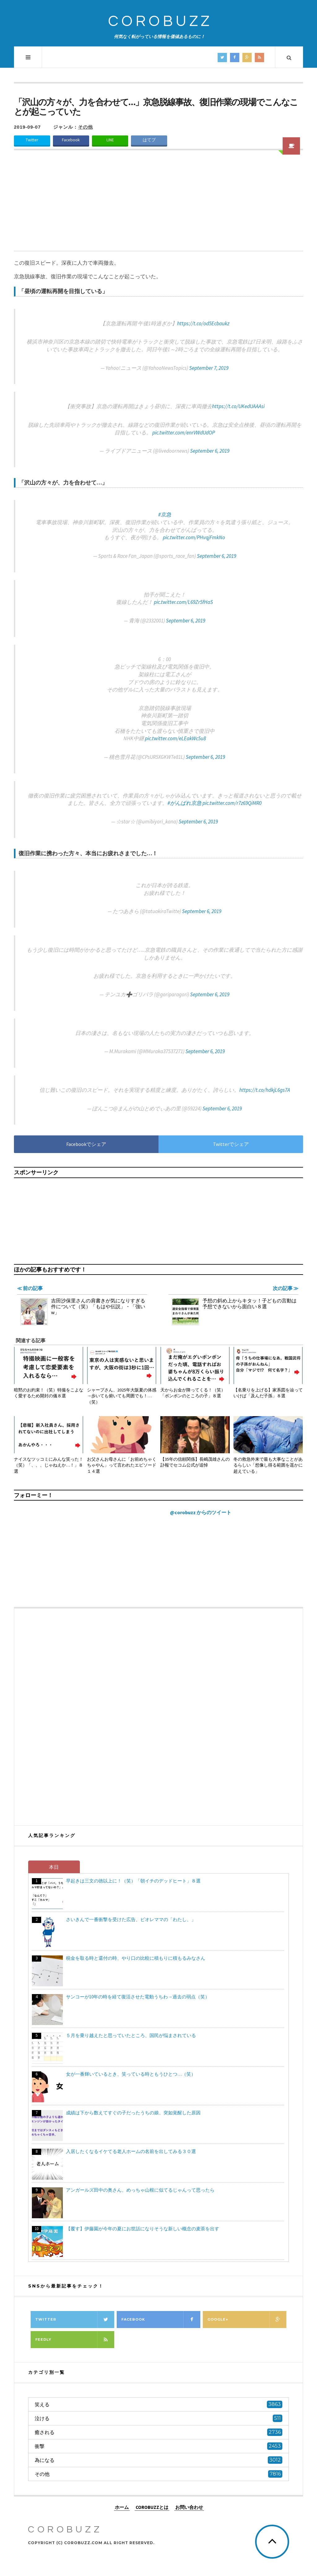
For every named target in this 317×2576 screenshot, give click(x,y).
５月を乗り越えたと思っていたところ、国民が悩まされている (131, 2035)
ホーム (122, 2507)
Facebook (71, 140)
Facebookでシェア (86, 1144)
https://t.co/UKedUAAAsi (238, 406)
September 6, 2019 (209, 450)
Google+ (246, 2319)
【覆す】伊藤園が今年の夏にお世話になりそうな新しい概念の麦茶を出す (142, 2229)
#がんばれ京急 (184, 803)
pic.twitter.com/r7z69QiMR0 (232, 803)
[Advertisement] (158, 204)
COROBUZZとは (152, 2507)
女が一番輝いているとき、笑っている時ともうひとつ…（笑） (131, 2074)
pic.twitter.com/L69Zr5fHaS (183, 602)
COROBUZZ (160, 21)
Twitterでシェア (231, 1144)
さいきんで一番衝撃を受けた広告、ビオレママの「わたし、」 (131, 1919)
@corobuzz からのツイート (200, 1512)
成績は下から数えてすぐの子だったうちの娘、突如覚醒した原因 (133, 2113)
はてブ (149, 140)
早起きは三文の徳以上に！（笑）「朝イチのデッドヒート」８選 (133, 1881)
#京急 (164, 514)
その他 (85, 127)
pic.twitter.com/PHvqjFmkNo (194, 537)
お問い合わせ (189, 2507)
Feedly (74, 2339)
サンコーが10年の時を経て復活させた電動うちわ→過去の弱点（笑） (138, 1997)
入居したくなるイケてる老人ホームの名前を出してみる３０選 (131, 2151)
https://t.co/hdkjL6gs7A (264, 1090)
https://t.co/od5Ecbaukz (203, 323)
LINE (110, 140)
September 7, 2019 (208, 368)
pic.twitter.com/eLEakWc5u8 (175, 738)
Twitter (32, 140)
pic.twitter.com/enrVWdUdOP (183, 432)
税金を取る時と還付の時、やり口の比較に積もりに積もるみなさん (135, 1958)
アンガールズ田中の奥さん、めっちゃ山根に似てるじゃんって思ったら (140, 2190)
